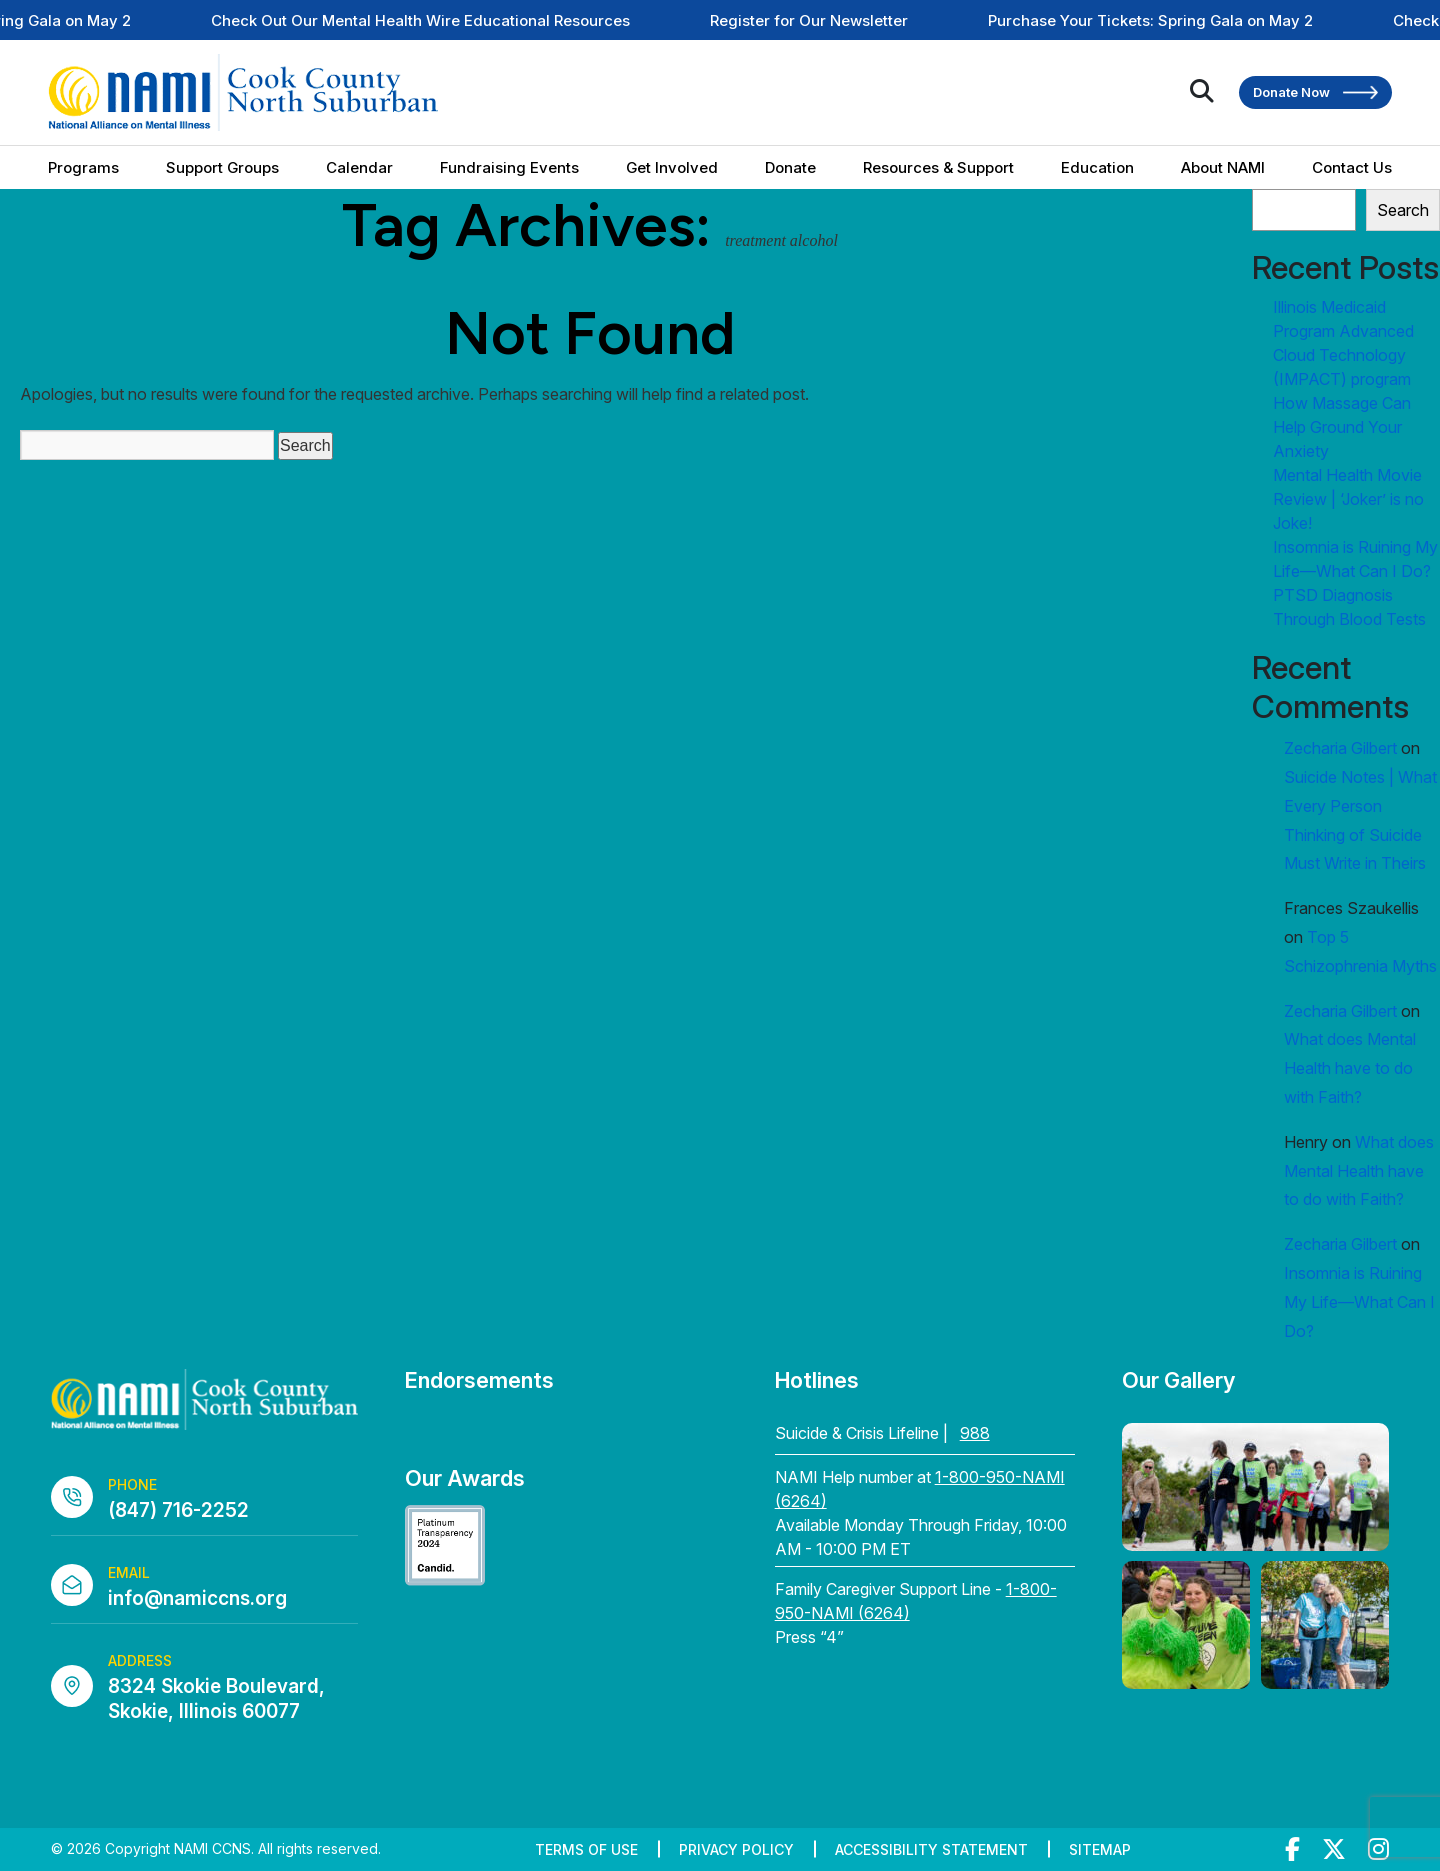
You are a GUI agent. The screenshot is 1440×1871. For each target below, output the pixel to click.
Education (1097, 167)
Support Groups (222, 167)
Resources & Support (938, 167)
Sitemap (1100, 1849)
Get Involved (672, 167)
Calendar (359, 167)
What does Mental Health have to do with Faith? (1350, 1068)
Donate (790, 167)
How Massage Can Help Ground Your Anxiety (1342, 427)
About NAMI (1223, 167)
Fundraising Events (509, 167)
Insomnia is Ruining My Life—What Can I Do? (1359, 1302)
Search (1403, 210)
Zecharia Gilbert (1340, 748)
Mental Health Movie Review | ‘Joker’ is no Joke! (1348, 499)
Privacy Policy (736, 1849)
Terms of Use (586, 1849)
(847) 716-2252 (178, 1510)
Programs (83, 167)
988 (975, 1433)
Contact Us (1352, 167)
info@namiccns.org (197, 1598)
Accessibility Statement (931, 1849)
